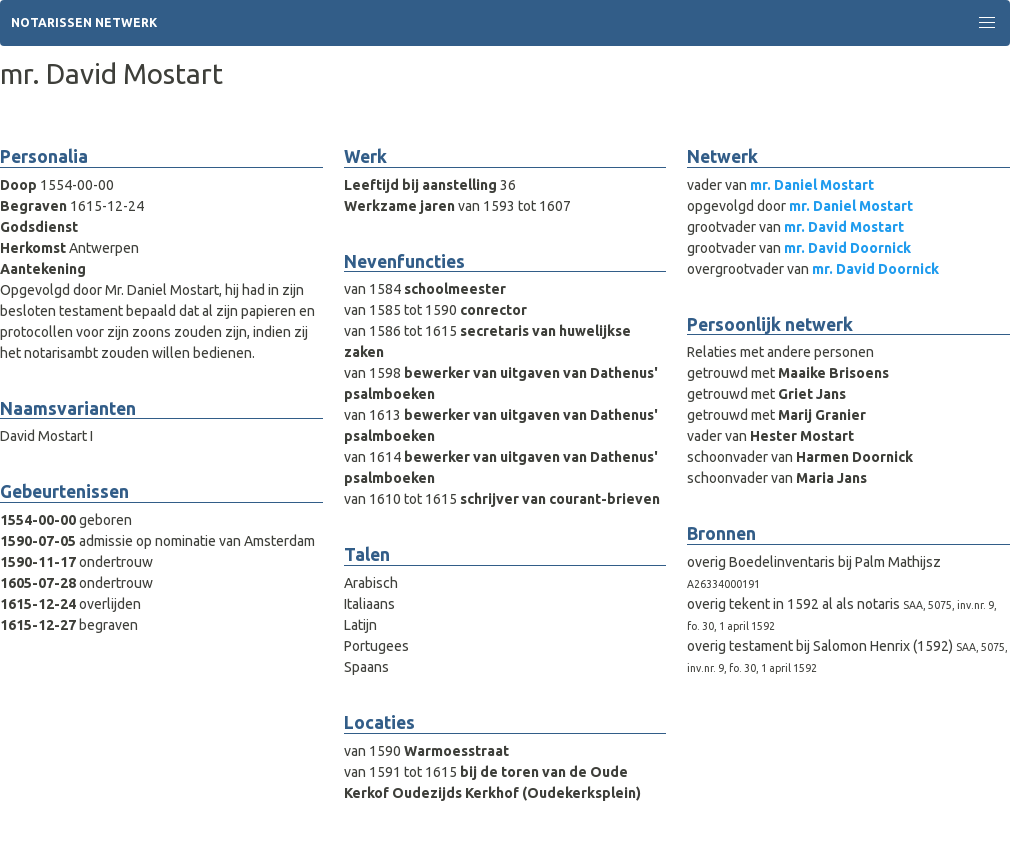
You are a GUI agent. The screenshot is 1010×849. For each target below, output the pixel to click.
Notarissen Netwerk (84, 22)
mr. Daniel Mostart (812, 185)
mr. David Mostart (844, 227)
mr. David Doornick (847, 248)
